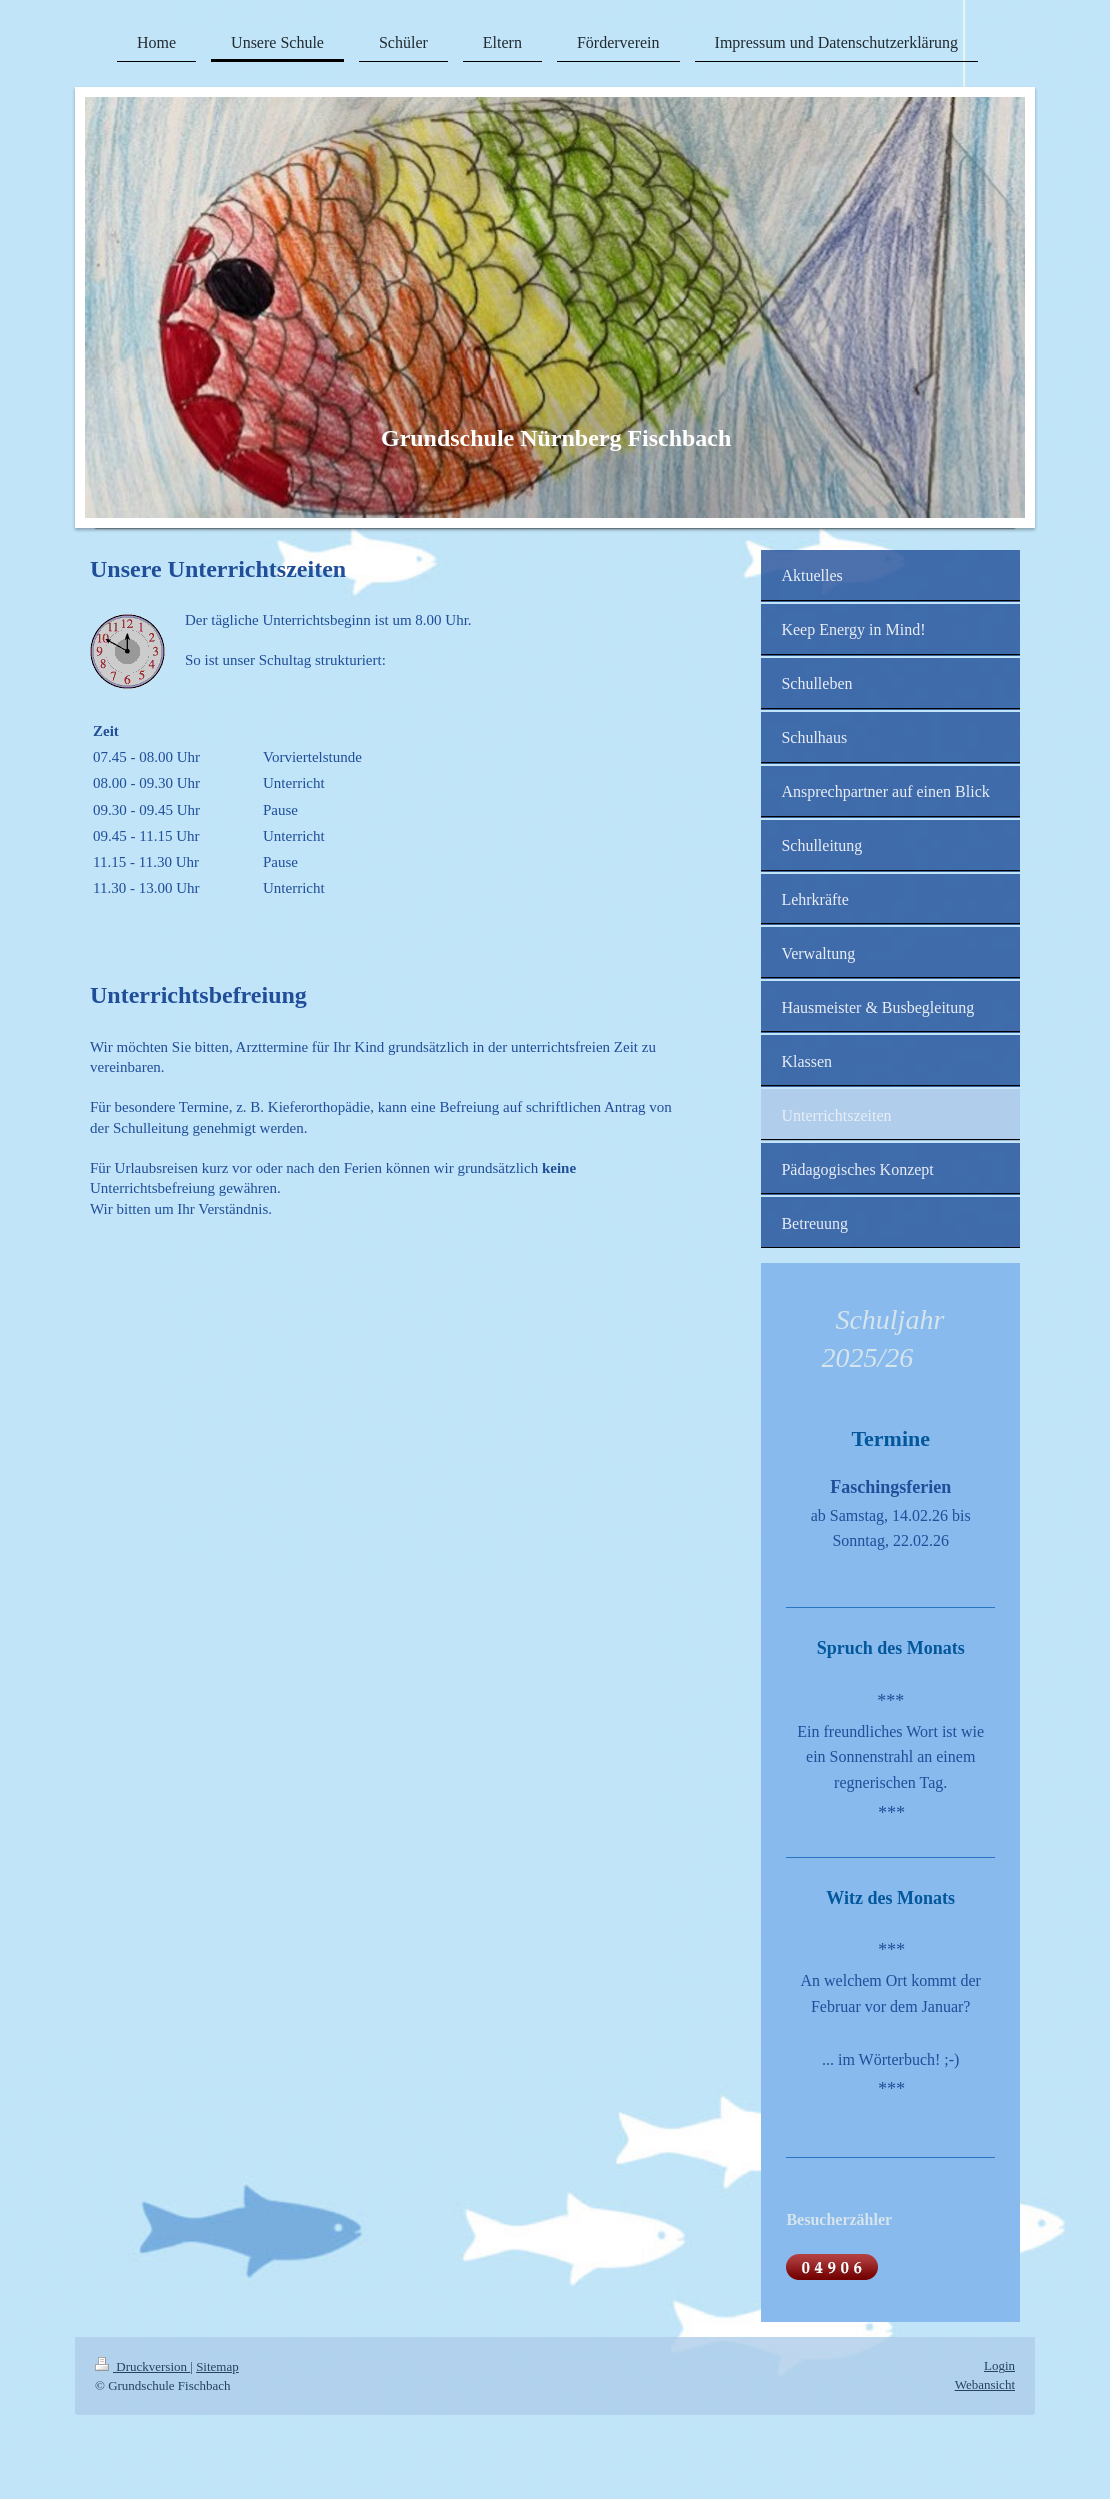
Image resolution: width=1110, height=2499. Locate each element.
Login (999, 2365)
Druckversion (142, 2366)
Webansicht (985, 2384)
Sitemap (217, 2366)
